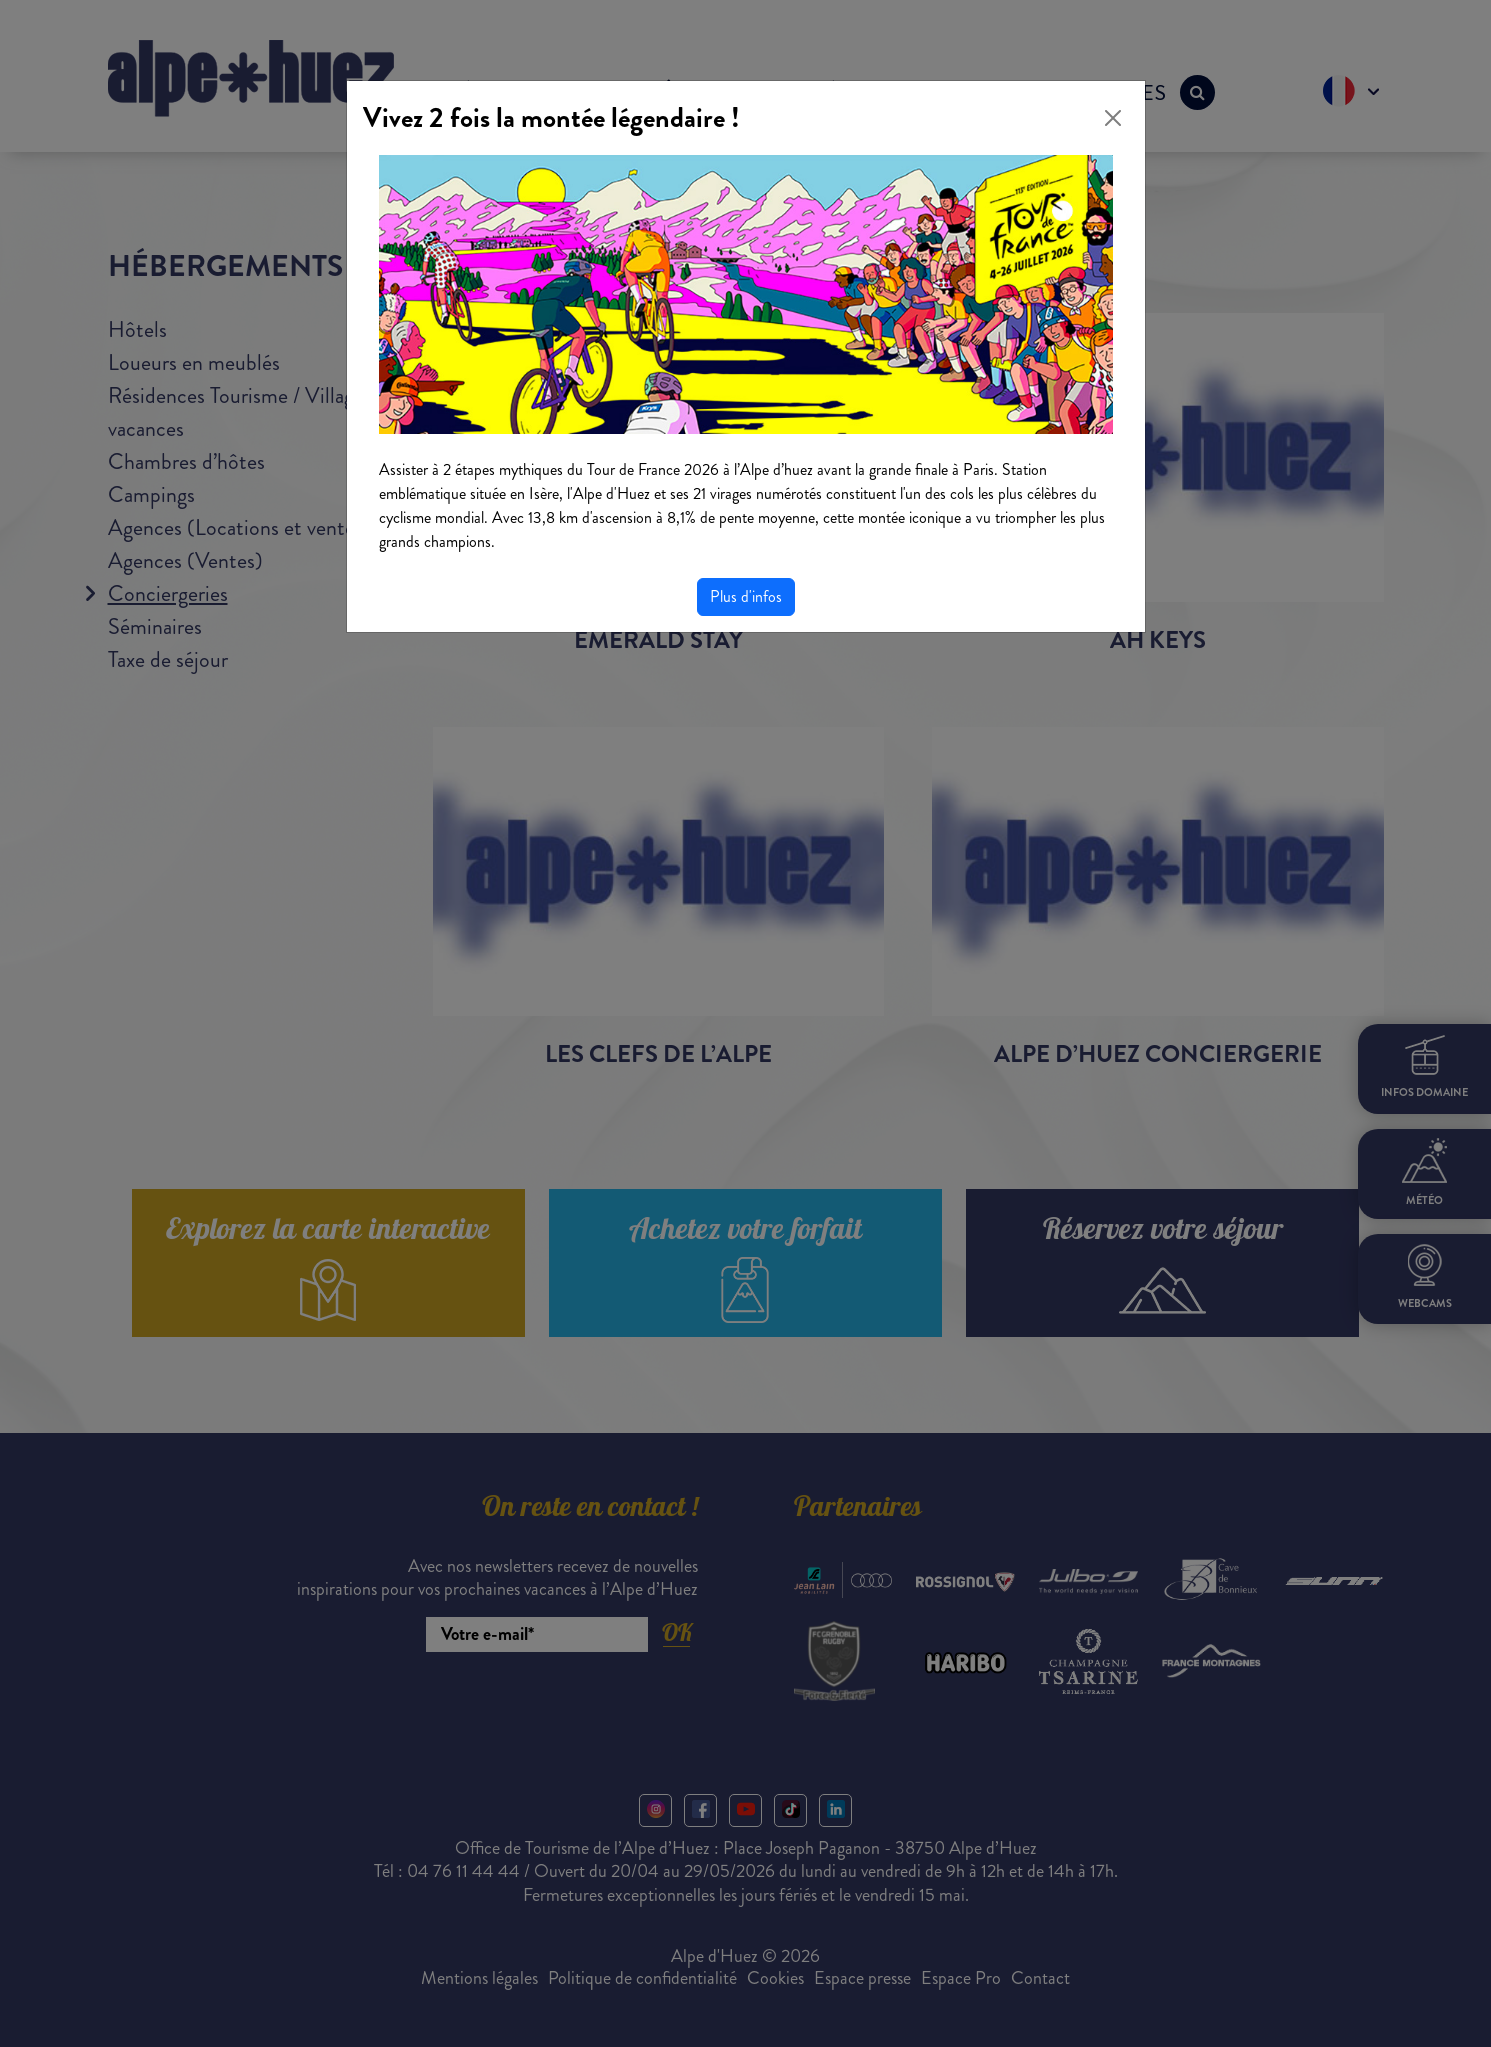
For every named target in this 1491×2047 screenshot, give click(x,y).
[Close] (1113, 118)
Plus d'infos (746, 596)
